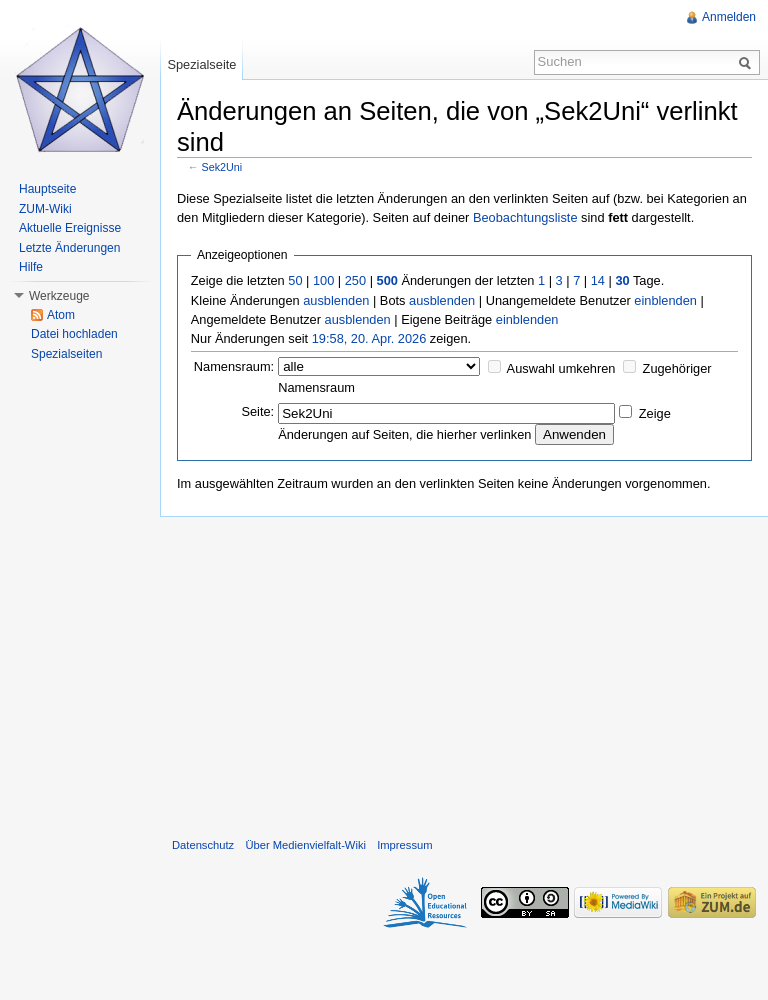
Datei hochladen (74, 334)
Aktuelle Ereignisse (70, 228)
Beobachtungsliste (525, 217)
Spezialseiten (66, 354)
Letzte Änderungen (69, 248)
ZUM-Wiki (45, 209)
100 (323, 280)
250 (355, 280)
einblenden (665, 300)
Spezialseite (201, 64)
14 (598, 280)
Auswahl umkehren (561, 368)
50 (295, 280)
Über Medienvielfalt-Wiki (305, 845)
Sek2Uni (222, 167)
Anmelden (729, 17)
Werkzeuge (59, 296)
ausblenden (336, 300)
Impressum (404, 845)
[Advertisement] (464, 673)
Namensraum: (234, 366)
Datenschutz (203, 845)
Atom (61, 315)
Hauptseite (47, 189)
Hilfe (31, 267)
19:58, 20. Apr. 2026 (369, 338)
